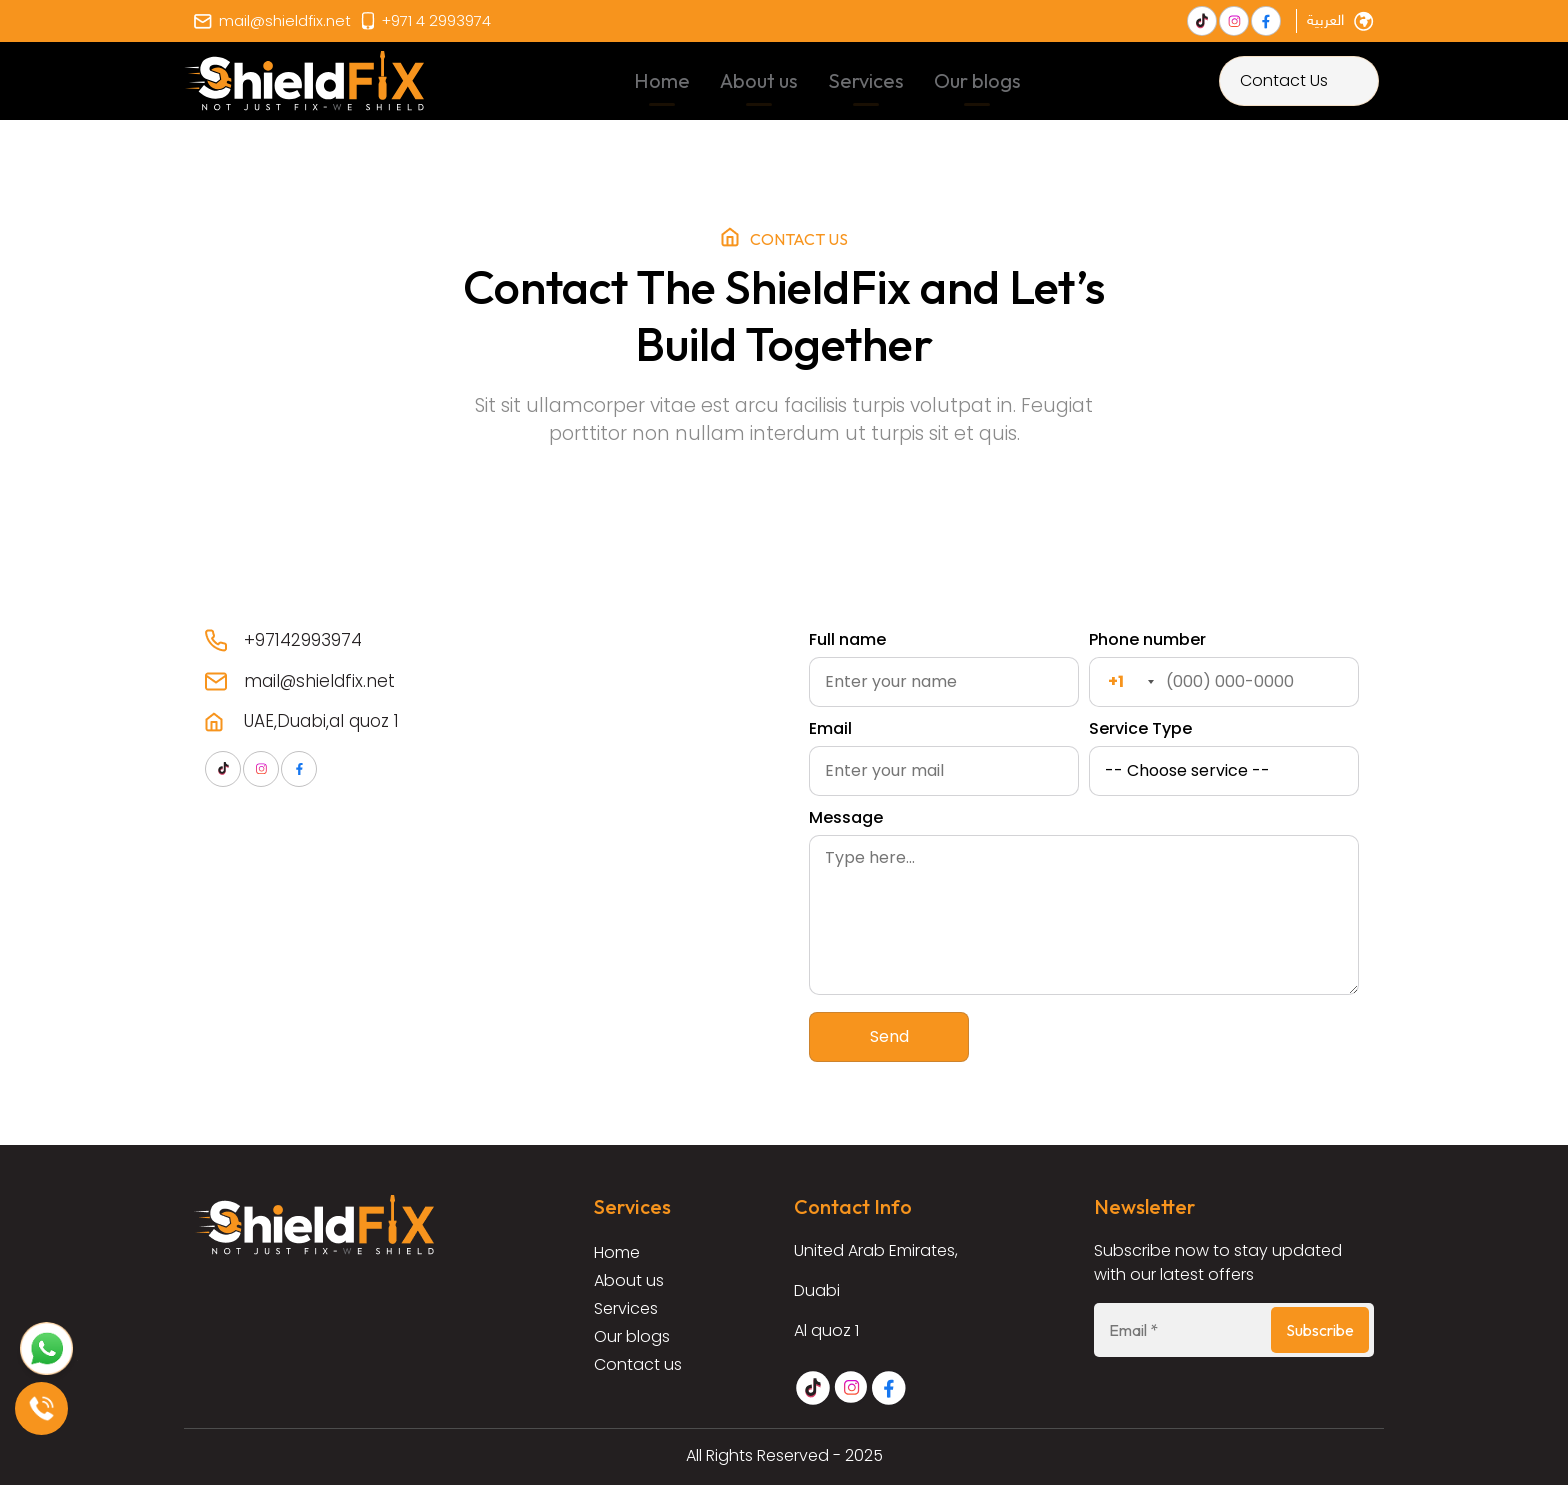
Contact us (638, 1364)
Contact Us (1284, 80)
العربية (1325, 21)
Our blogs (977, 80)
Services (866, 80)
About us (759, 80)
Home (662, 80)
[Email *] (1234, 1330)
